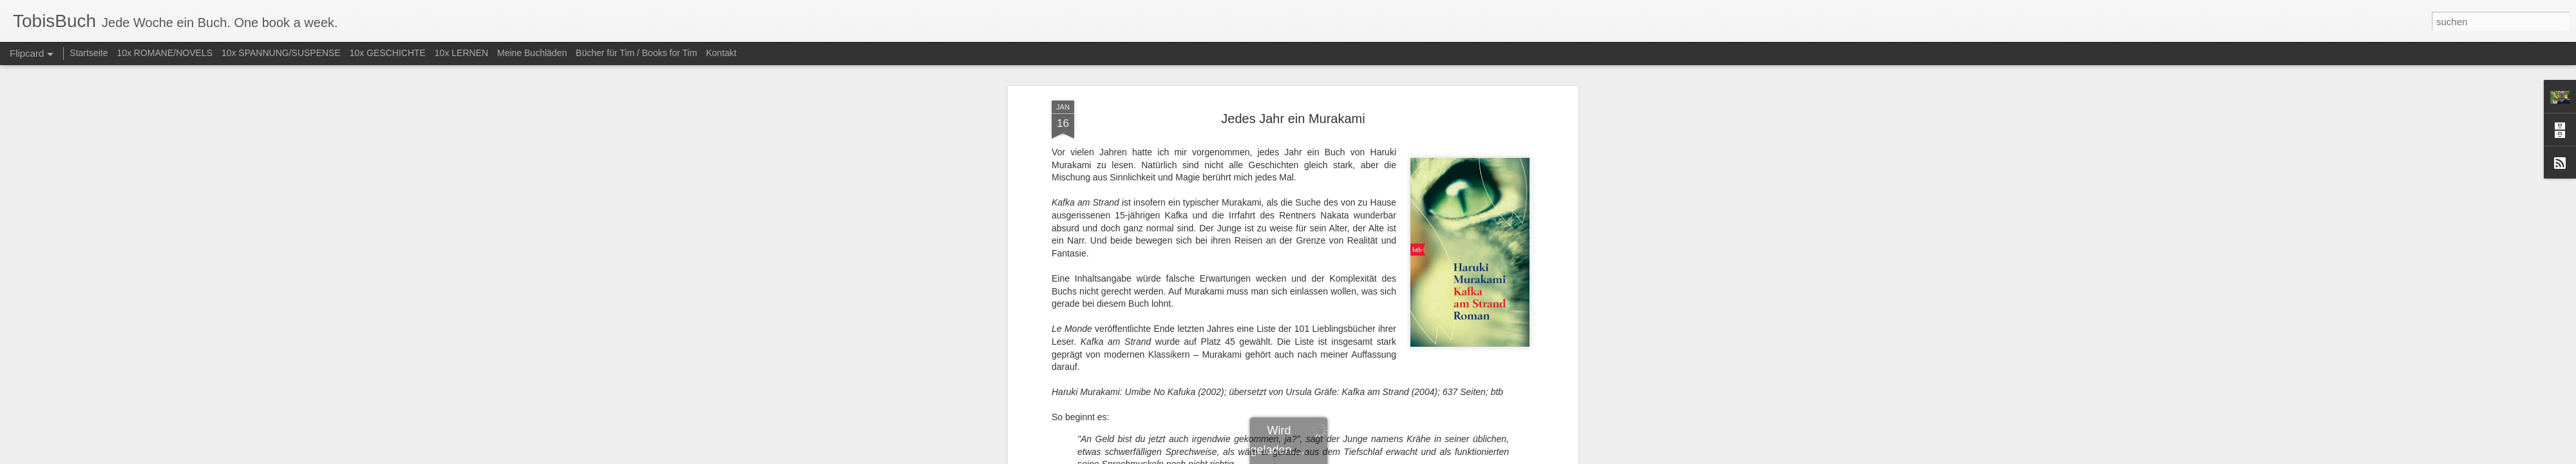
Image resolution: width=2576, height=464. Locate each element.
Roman (1308, 256)
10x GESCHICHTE (388, 53)
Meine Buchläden (532, 53)
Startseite (89, 53)
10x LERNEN (461, 53)
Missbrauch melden (1381, 457)
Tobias (1367, 240)
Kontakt (721, 53)
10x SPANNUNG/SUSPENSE (281, 53)
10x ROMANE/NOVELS (165, 53)
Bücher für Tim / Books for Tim (636, 53)
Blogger (1335, 457)
